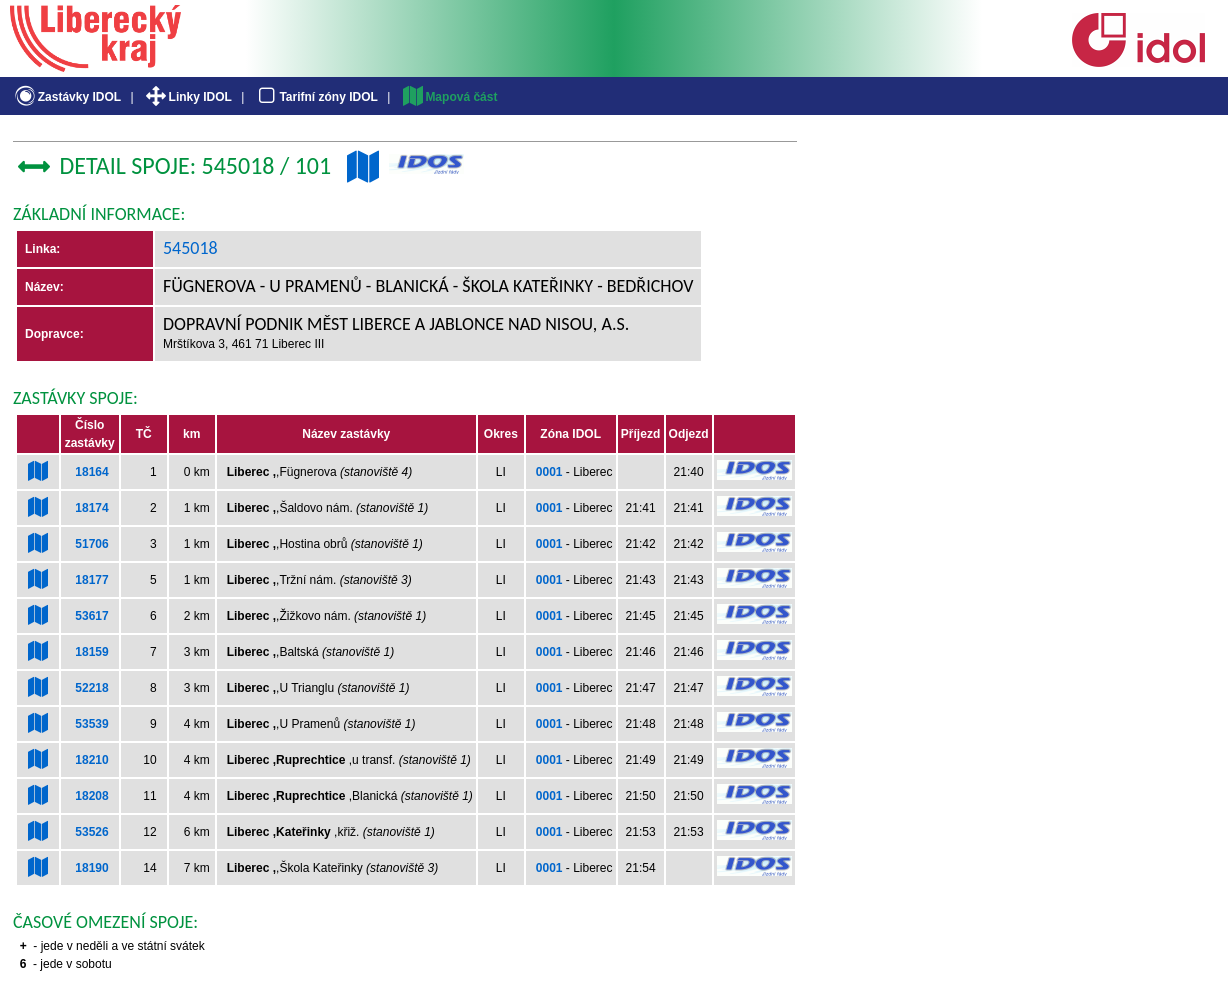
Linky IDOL (187, 97)
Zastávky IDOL (66, 97)
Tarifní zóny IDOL (316, 97)
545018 (190, 248)
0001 (549, 472)
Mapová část (449, 97)
